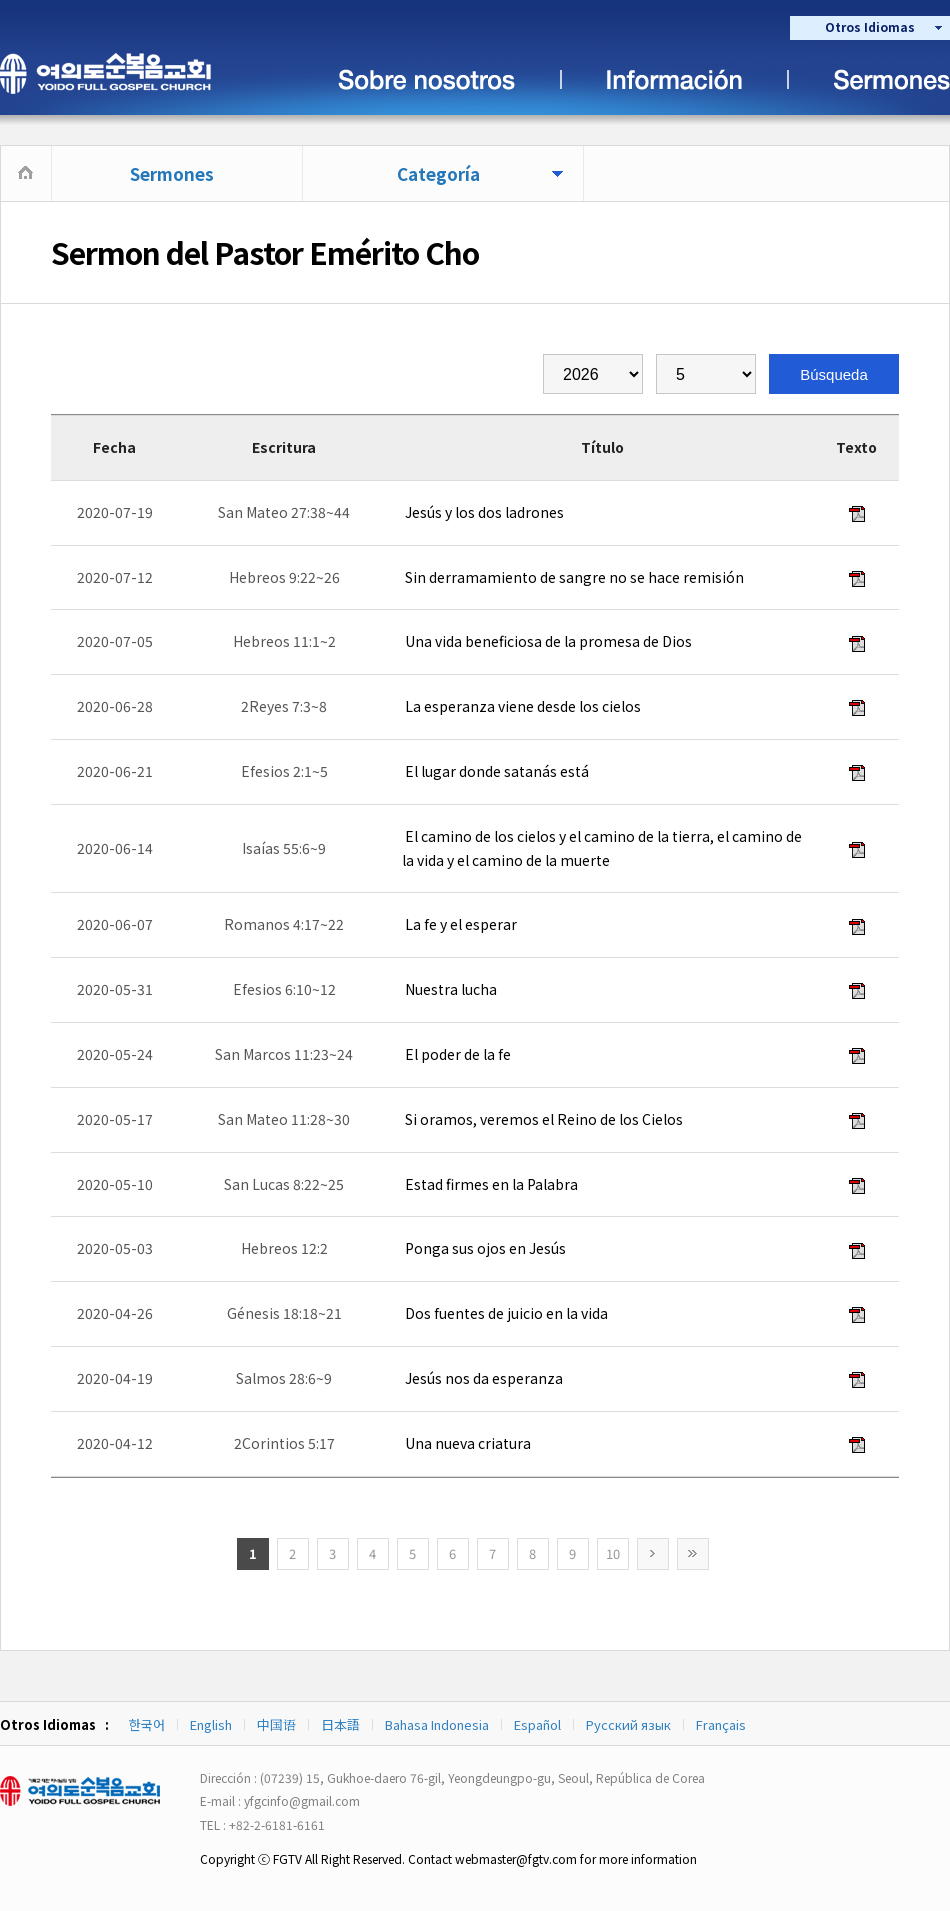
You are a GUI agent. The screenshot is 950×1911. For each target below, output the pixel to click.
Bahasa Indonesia (437, 1724)
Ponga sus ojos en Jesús (484, 1248)
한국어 (147, 1724)
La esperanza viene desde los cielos (521, 706)
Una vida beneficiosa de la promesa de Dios (547, 641)
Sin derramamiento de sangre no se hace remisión (573, 577)
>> (693, 1554)
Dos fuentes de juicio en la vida (505, 1313)
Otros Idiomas (870, 26)
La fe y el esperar (459, 924)
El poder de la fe (456, 1054)
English (211, 1724)
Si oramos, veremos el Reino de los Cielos (542, 1119)
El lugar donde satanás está (495, 771)
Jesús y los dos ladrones (483, 512)
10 (613, 1553)
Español (537, 1724)
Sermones (172, 173)
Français (721, 1724)
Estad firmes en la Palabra (490, 1184)
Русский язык (628, 1724)
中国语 (276, 1724)
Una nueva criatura (466, 1443)
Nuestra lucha (449, 989)
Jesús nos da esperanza (482, 1378)
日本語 (340, 1724)
